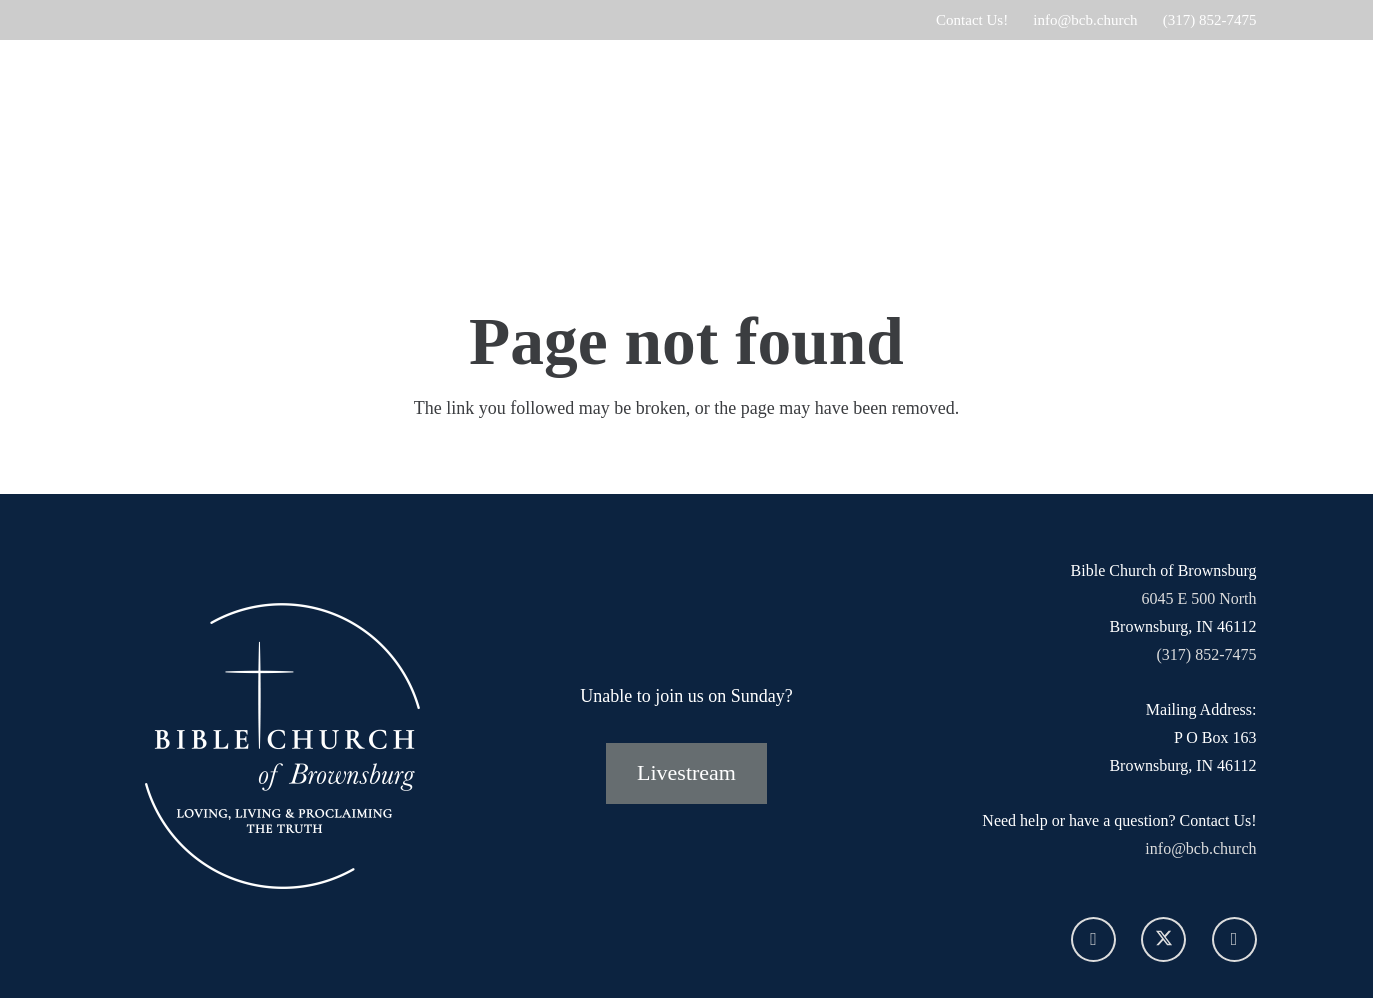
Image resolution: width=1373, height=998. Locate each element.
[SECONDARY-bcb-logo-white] (228, 145)
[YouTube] (1234, 939)
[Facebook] (1093, 939)
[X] (1163, 939)
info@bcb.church (1200, 848)
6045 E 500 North (1198, 598)
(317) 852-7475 (1207, 654)
